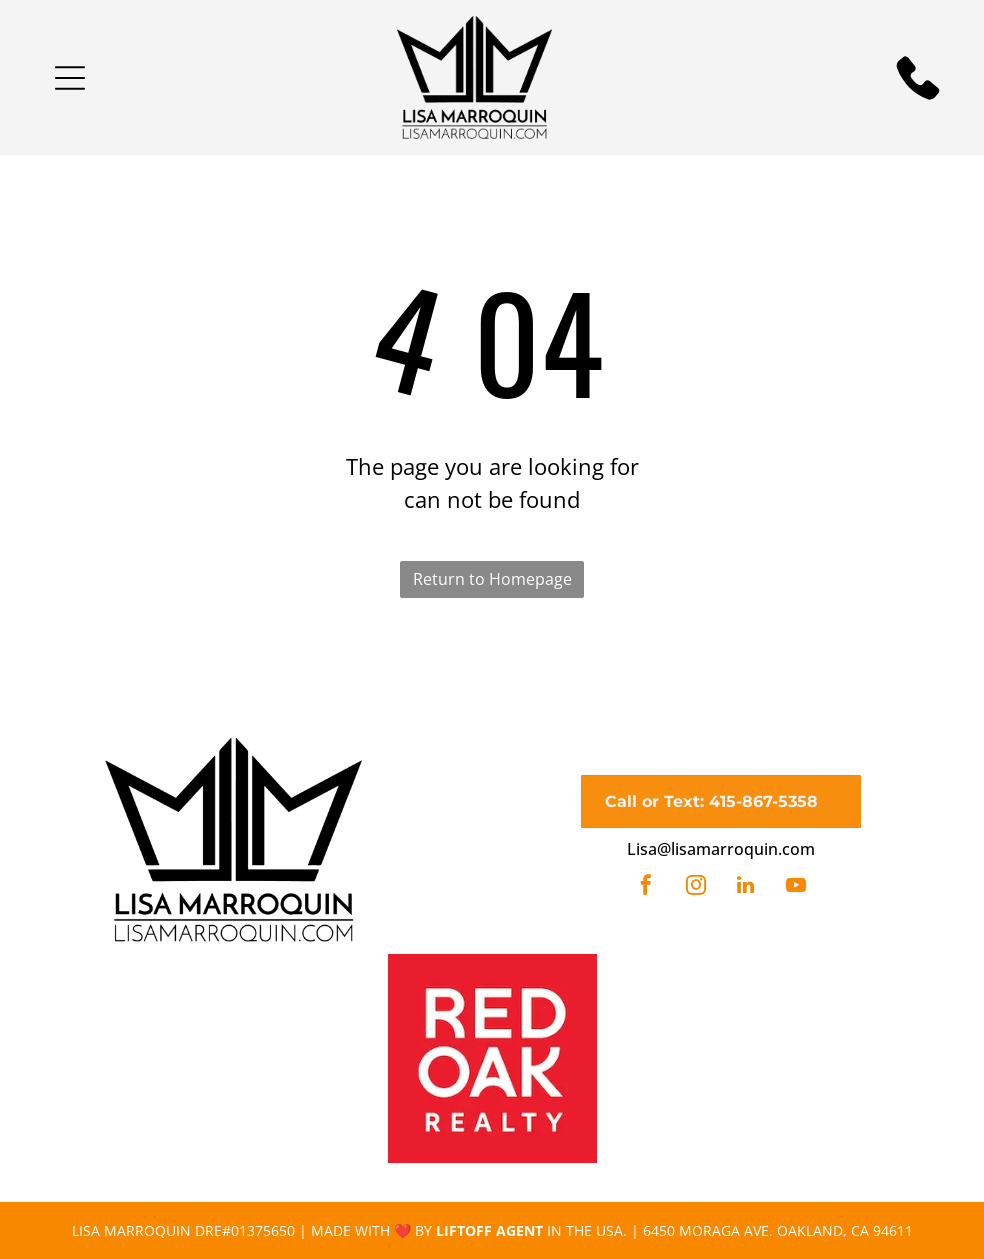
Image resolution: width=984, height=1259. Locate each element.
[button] (70, 78)
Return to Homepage (492, 579)
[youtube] (796, 887)
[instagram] (696, 887)
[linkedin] (746, 887)
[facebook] (646, 887)
